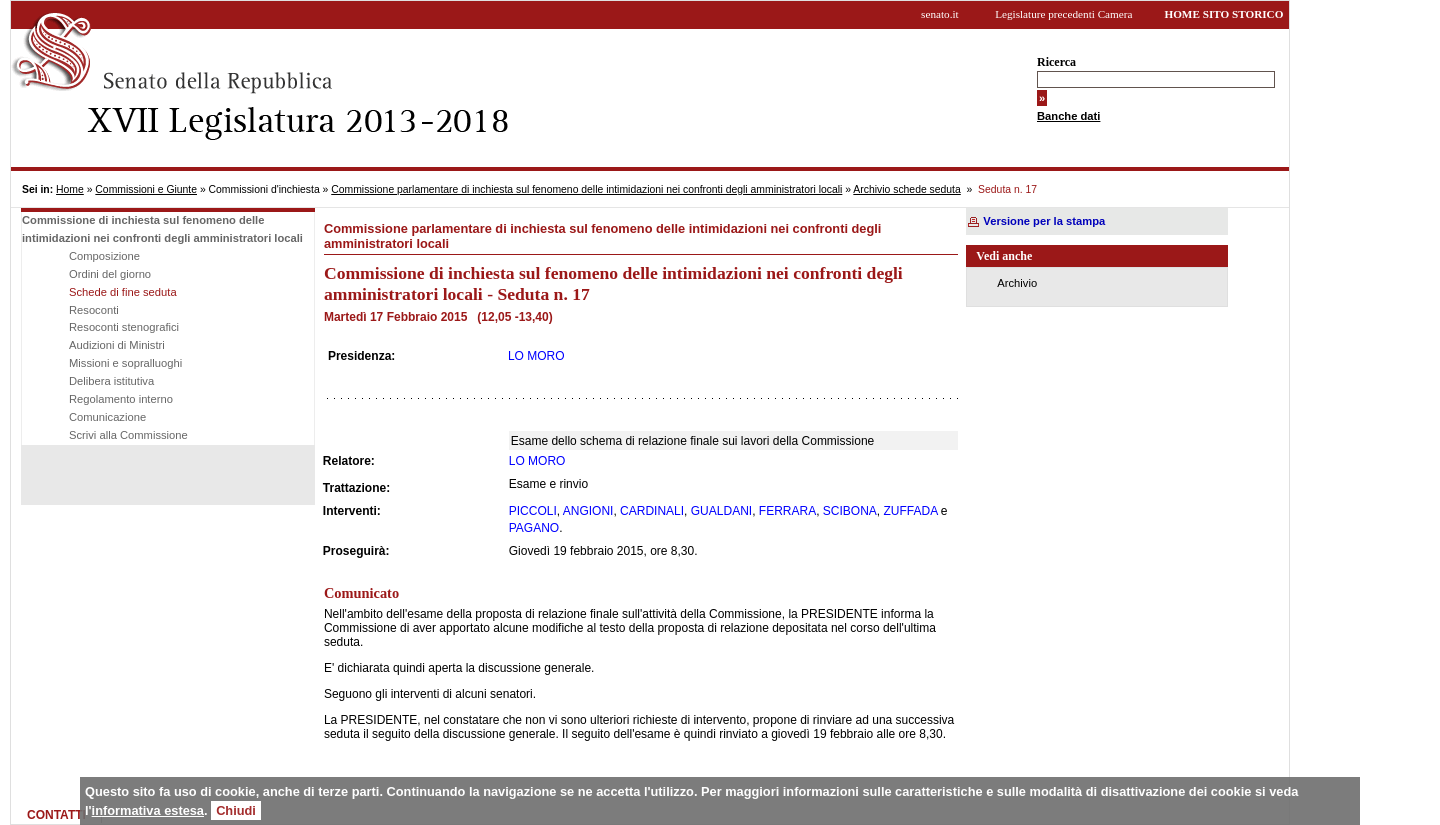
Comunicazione (107, 417)
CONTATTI (56, 815)
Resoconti (94, 310)
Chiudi (236, 810)
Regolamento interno (121, 399)
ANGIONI (588, 511)
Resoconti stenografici (124, 327)
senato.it (940, 14)
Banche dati (1068, 116)
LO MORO (536, 356)
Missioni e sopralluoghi (125, 363)
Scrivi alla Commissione (128, 435)
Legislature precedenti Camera (1063, 14)
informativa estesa (148, 810)
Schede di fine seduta (123, 292)
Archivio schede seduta (906, 189)
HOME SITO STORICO (1223, 14)
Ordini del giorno (110, 274)
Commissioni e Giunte (146, 189)
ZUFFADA (911, 511)
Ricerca (1056, 62)
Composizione (104, 256)
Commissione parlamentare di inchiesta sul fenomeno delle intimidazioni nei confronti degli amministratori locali (586, 189)
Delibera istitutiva (111, 381)
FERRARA (787, 511)
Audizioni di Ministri (117, 345)
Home (70, 189)
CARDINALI (652, 511)
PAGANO (534, 528)
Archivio (1017, 283)
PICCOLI (533, 511)
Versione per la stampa (1044, 221)
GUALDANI (721, 511)
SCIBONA (850, 511)
